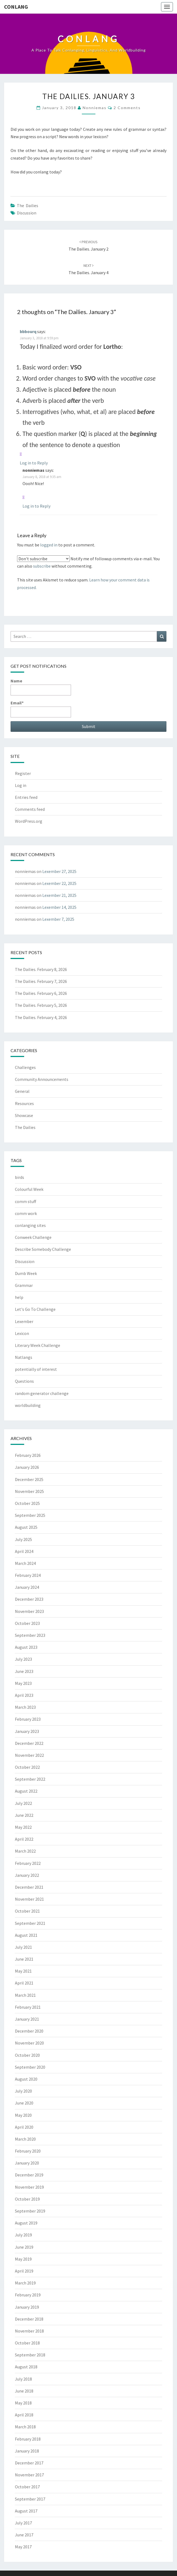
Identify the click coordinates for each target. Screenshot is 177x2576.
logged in (48, 545)
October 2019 (27, 2199)
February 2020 (28, 2151)
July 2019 (23, 2235)
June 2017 (24, 2534)
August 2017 (26, 2511)
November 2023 (29, 1611)
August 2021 (26, 1935)
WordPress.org (28, 821)
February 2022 (28, 1863)
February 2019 (28, 2294)
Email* (41, 708)
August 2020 (26, 2079)
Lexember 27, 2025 (59, 871)
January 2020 (27, 2163)
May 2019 (23, 2259)
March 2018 (25, 2426)
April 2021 (24, 1983)
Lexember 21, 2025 (59, 895)
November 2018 (29, 2331)
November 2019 (29, 2187)
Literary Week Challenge (37, 1345)
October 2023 (27, 1623)
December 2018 (29, 2319)
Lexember (24, 1321)
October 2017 (27, 2486)
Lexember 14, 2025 (59, 907)
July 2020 (23, 2091)
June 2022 (24, 1815)
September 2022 (30, 1779)
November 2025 (29, 1491)
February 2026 (28, 1455)
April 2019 (24, 2271)
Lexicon (22, 1333)
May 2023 (23, 1683)
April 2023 (24, 1695)
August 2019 (26, 2223)
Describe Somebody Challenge (43, 1249)
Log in (20, 785)
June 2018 (24, 2391)
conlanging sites (30, 1225)
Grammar (24, 1285)
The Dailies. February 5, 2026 (41, 1005)
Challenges (25, 1067)
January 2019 (27, 2307)
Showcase (24, 1115)
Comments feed (30, 809)
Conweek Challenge (33, 1237)
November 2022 (29, 1755)
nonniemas (95, 107)
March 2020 (25, 2139)
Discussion (26, 213)
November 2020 (29, 2043)
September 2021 (30, 1923)
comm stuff (25, 1201)
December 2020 (29, 2031)
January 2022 (27, 1875)
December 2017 (29, 2463)
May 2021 (23, 1971)
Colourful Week (29, 1189)
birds (19, 1177)
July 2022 (23, 1803)
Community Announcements (41, 1079)
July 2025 (23, 1539)
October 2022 (27, 1767)
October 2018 (27, 2343)
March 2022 (25, 1851)
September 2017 (30, 2499)
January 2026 (27, 1467)
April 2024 (24, 1551)
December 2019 (29, 2175)
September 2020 (30, 2067)
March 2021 (25, 1995)
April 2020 (24, 2127)
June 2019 (24, 2247)
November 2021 (29, 1899)
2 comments (127, 107)
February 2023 (28, 1719)
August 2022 (26, 1791)
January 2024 (27, 1587)
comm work (26, 1213)
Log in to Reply (34, 463)
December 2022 (29, 1743)
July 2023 (23, 1659)
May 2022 (23, 1827)
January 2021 (27, 2019)
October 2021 (27, 1911)
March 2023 (25, 1707)
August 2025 (26, 1527)
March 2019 (25, 2283)
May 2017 (23, 2546)
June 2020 (24, 2103)
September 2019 (30, 2211)
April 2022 (24, 1839)
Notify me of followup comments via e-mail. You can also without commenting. (88, 562)
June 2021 (24, 1959)
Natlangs (23, 1357)
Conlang (16, 6)
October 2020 (27, 2055)
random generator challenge (42, 1393)
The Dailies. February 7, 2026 (41, 981)
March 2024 (25, 1563)
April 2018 (24, 2414)
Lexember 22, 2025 (59, 883)
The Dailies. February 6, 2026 (41, 993)
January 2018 (27, 2451)
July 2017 (23, 2523)
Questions (24, 1381)
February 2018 (28, 2439)
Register (23, 773)
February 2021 (28, 2007)
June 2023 (24, 1671)
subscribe (42, 566)
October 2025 (27, 1503)
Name (41, 686)
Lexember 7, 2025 (58, 919)
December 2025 (29, 1479)
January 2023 (27, 1731)
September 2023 (30, 1635)
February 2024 (28, 1575)
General (22, 1091)
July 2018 (23, 2379)
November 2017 (29, 2474)
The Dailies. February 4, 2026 (41, 1017)
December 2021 (29, 1887)
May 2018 (23, 2403)
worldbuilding (28, 1405)
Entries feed (26, 797)
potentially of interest (36, 1369)
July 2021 (23, 1947)
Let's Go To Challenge (35, 1309)
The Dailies (27, 205)
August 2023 (26, 1647)
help (19, 1297)
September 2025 (30, 1515)
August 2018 (26, 2366)
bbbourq (28, 331)
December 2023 (29, 1599)
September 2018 (30, 2354)
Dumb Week (26, 1273)
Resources (24, 1103)
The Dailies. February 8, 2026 (41, 969)
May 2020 (23, 2115)
